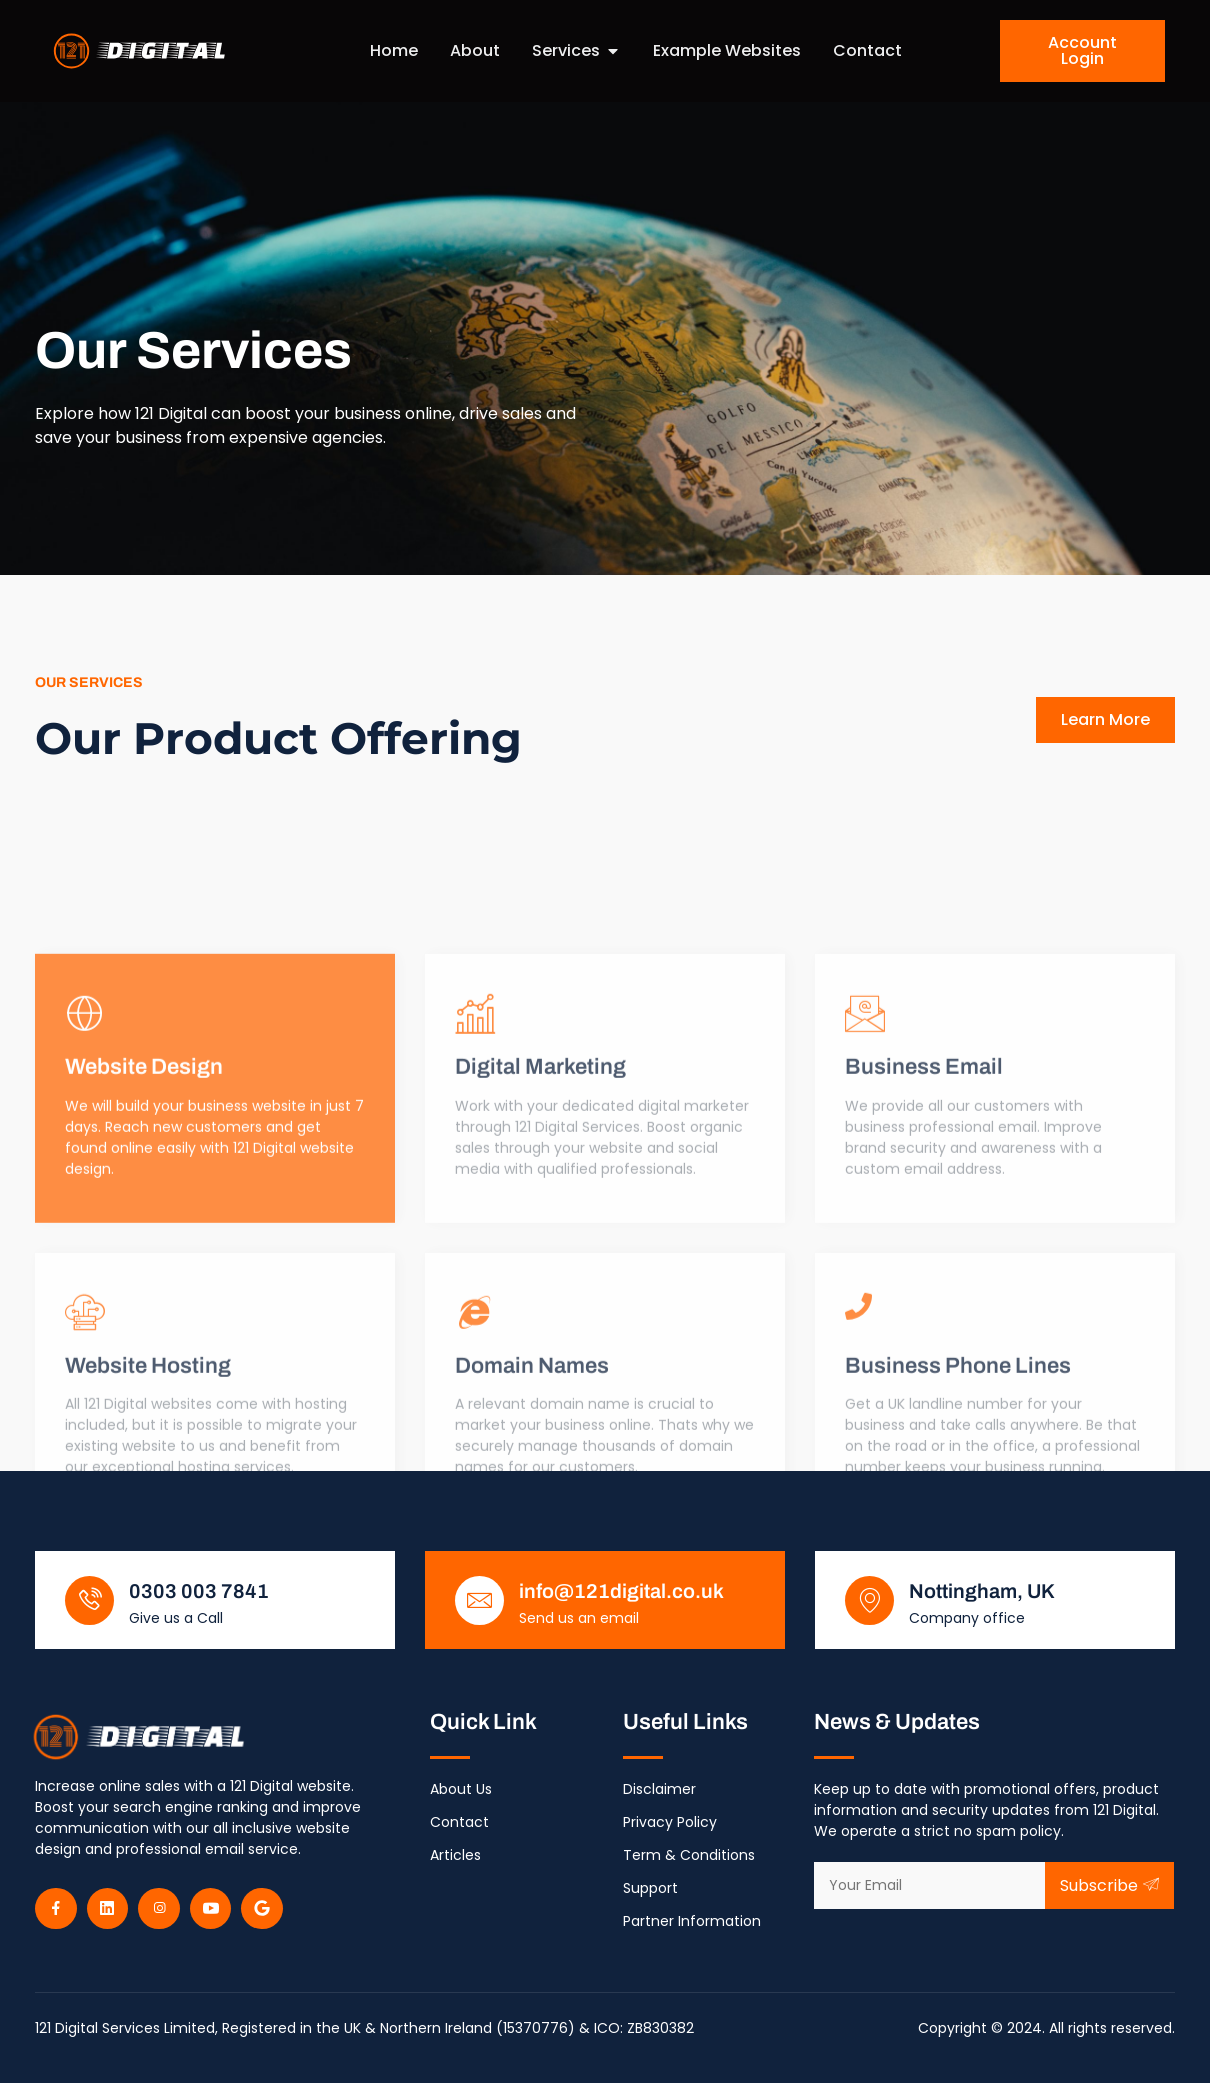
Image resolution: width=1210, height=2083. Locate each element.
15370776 (535, 2028)
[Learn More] (215, 1303)
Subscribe (1109, 1885)
